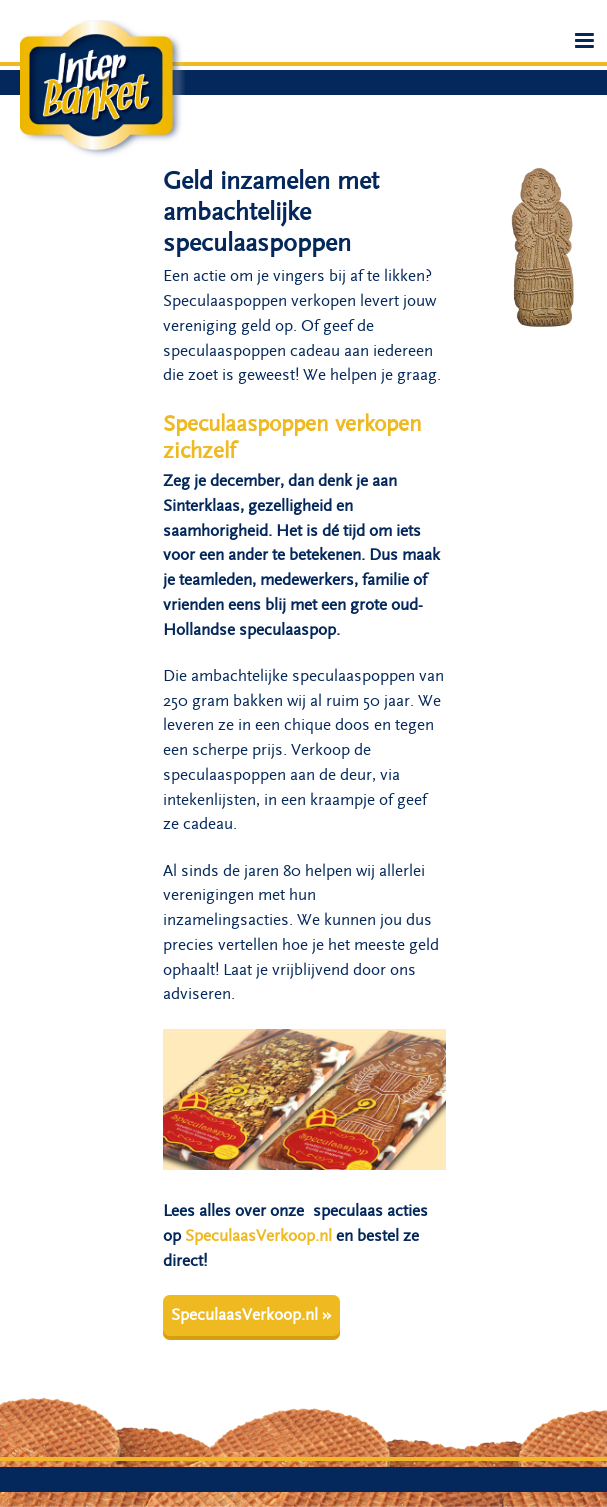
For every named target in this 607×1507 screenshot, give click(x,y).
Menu (585, 47)
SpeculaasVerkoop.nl (258, 1236)
